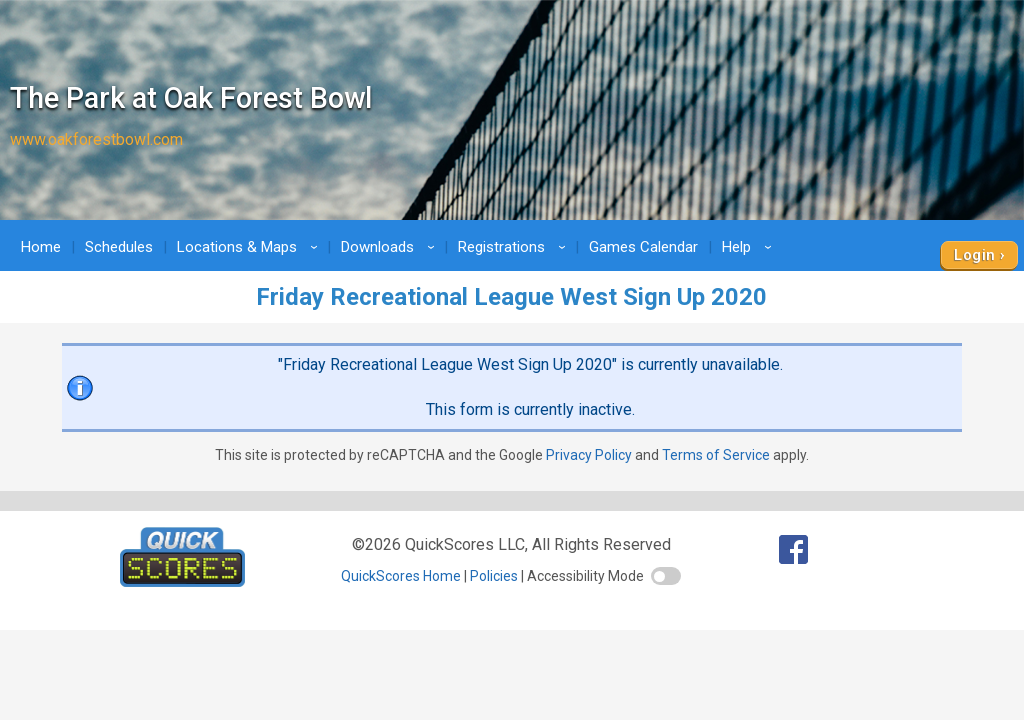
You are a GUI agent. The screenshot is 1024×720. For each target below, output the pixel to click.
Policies (494, 576)
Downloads (391, 247)
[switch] (666, 576)
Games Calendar (643, 247)
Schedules (119, 247)
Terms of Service (716, 455)
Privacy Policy (589, 455)
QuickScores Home (401, 576)
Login (974, 255)
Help (750, 247)
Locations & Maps (250, 247)
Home (41, 247)
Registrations (515, 247)
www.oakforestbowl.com (96, 139)
